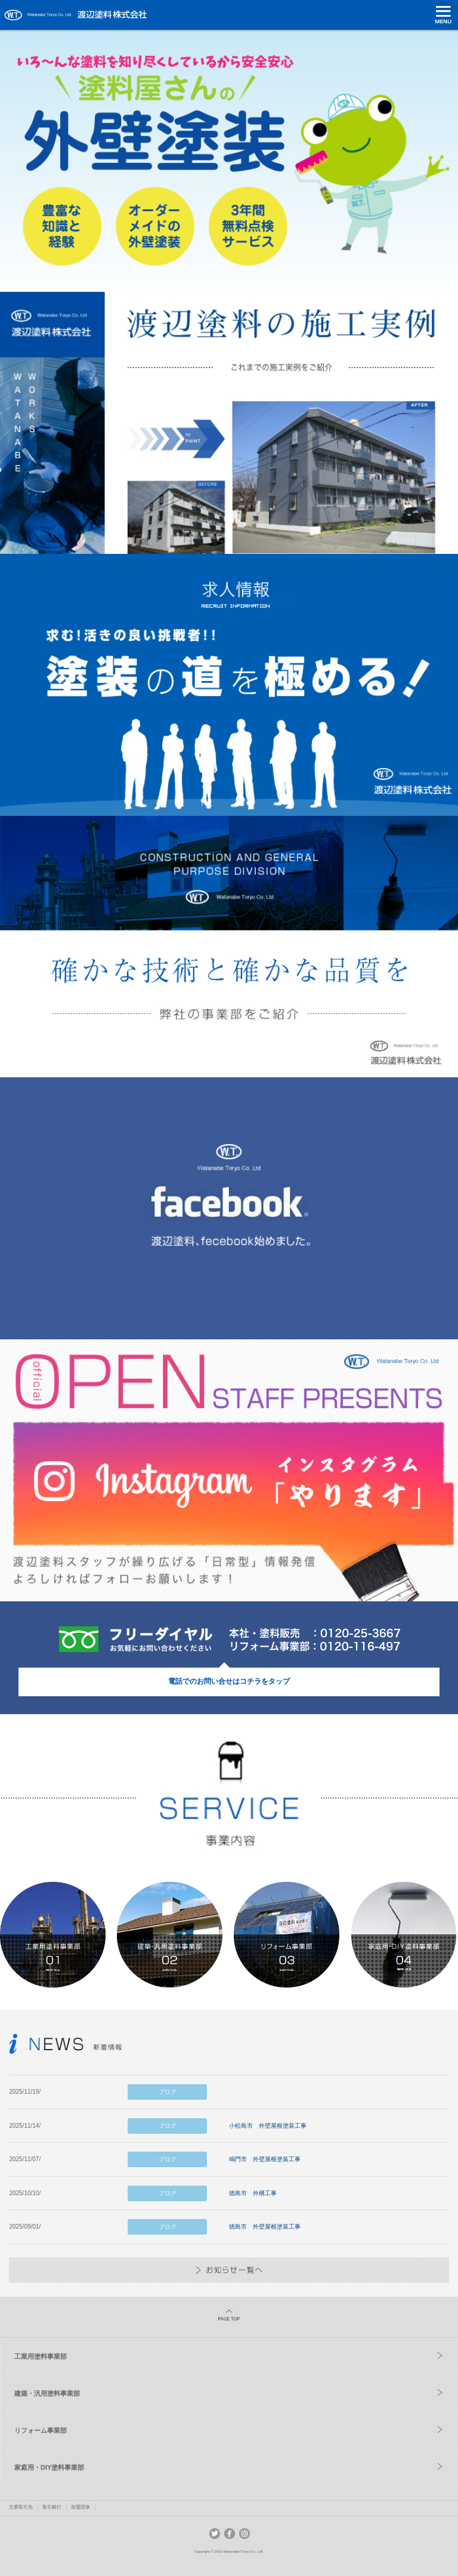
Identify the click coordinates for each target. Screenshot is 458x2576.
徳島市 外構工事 (253, 2193)
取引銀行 (51, 2507)
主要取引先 (21, 2507)
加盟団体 (80, 2507)
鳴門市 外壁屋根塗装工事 (265, 2159)
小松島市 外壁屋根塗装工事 (268, 2125)
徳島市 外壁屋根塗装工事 (265, 2226)
